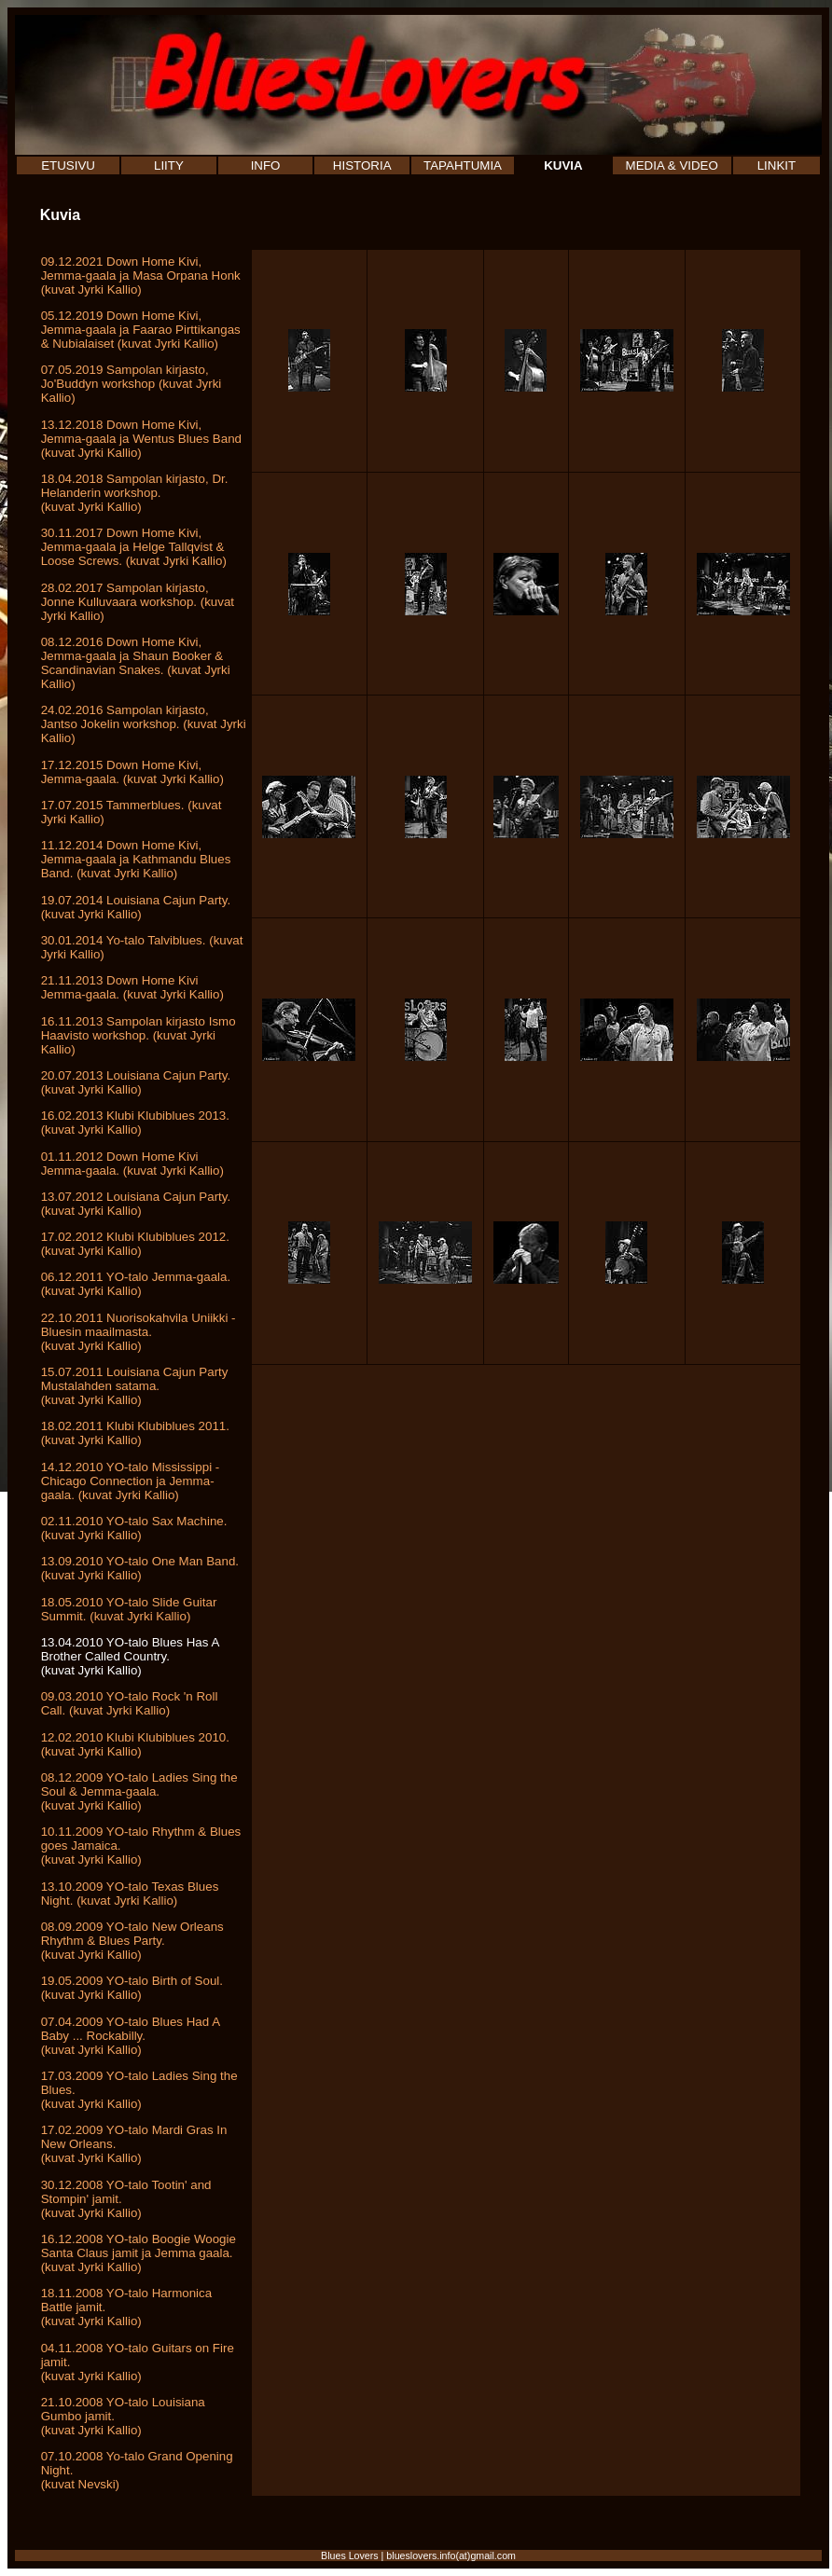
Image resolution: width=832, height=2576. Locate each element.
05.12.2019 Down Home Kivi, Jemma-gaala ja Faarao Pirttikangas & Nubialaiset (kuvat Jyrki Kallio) (141, 330)
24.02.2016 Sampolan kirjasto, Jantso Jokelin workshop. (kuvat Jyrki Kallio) (143, 724)
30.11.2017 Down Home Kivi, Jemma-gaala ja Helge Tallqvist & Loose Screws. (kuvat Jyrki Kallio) (134, 547)
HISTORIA (362, 165)
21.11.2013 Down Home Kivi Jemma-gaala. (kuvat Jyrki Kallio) (132, 987)
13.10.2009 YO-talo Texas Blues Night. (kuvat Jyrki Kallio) (130, 1894)
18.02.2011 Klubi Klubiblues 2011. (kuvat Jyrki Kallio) (135, 1433)
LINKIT (776, 165)
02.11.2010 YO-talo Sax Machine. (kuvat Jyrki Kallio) (134, 1528)
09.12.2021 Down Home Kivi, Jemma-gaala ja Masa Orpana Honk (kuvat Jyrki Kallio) (141, 275)
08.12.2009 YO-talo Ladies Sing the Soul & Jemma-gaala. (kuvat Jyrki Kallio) (139, 1791)
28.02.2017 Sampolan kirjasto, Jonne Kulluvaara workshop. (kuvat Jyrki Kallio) (137, 602)
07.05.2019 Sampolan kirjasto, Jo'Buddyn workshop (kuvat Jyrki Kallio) (131, 384)
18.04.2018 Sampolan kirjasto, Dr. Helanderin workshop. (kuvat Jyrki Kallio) (135, 493)
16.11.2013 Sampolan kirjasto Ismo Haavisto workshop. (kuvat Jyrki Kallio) (138, 1035)
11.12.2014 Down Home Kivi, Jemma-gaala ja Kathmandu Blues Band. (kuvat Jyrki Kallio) (136, 859)
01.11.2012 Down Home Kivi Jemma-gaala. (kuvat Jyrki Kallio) (132, 1164)
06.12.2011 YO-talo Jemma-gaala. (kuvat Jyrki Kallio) (136, 1284)
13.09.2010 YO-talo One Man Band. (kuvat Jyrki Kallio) (140, 1568)
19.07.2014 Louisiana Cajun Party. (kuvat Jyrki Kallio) (136, 907)
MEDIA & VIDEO (672, 165)
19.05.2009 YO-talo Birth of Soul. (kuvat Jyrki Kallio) (132, 1988)
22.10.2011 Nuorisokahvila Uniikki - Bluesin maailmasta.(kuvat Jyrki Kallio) (138, 1332)
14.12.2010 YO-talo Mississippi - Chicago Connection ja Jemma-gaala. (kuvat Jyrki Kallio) (130, 1481)
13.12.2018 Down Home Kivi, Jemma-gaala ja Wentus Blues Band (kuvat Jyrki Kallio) (141, 439)
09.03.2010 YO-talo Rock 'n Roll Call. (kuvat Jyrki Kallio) (129, 1703)
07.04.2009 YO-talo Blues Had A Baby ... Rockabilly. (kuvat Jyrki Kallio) (130, 2036)
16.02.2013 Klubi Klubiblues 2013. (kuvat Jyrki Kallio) (135, 1122)
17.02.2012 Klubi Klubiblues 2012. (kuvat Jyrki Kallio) (135, 1244)
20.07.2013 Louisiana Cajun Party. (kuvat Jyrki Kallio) (136, 1082)
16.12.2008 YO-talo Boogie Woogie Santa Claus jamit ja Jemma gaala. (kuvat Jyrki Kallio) (138, 2253)
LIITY (169, 165)
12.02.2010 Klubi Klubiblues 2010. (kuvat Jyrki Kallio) (135, 1744)
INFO (266, 165)
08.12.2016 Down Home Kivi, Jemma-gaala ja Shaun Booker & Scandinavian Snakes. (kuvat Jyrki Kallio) (135, 663)
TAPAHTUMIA (462, 165)
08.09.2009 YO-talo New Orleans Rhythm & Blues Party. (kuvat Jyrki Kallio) (132, 1941)
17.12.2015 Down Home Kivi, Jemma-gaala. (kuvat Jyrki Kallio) (132, 772)
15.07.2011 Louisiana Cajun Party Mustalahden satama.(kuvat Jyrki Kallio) (135, 1386)
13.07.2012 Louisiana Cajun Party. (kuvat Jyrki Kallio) (136, 1204)
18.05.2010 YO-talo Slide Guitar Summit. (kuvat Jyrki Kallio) (129, 1609)
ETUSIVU (68, 165)
